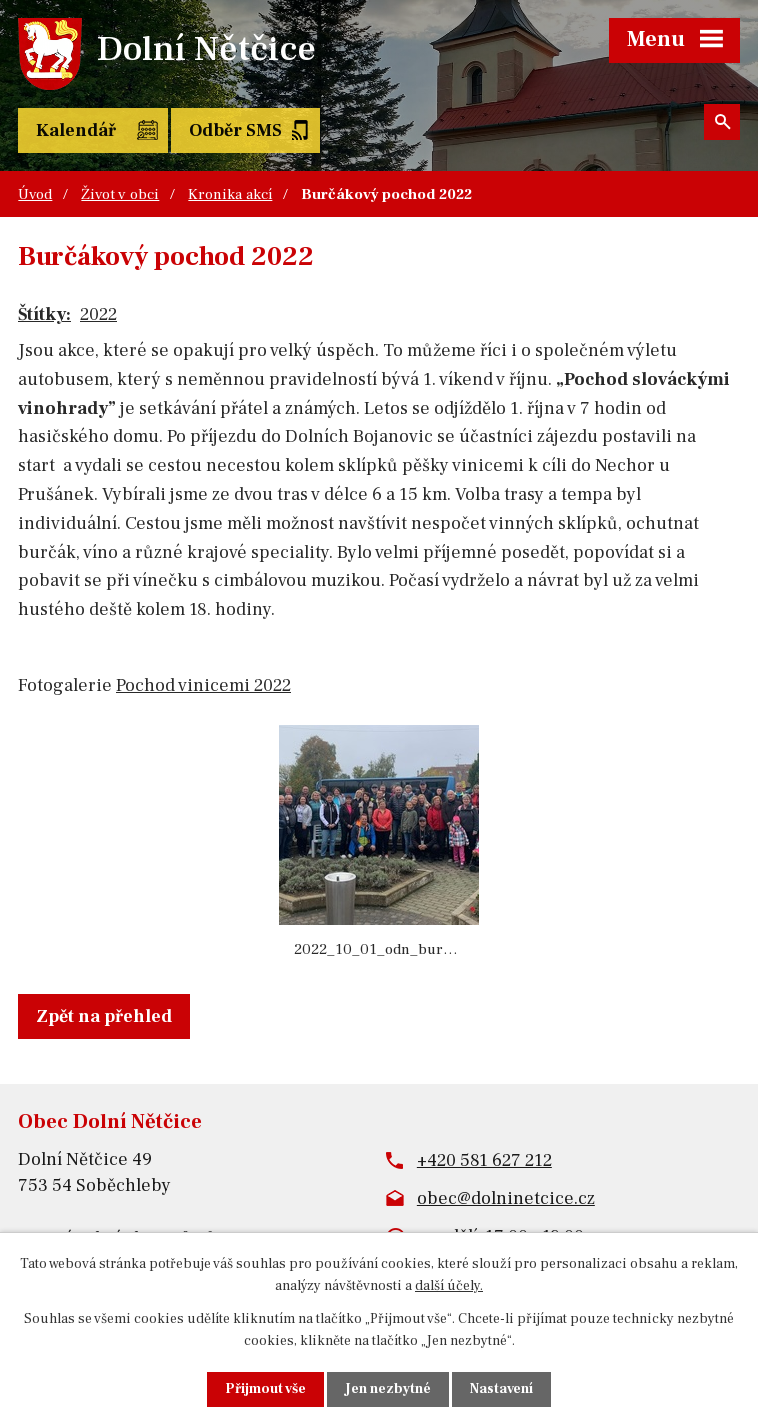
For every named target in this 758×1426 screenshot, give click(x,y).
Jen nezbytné (388, 1389)
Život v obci (120, 194)
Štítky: (44, 314)
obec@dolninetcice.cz (506, 1198)
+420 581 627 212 (484, 1160)
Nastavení (501, 1389)
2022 (98, 314)
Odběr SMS (235, 130)
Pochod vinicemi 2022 (203, 685)
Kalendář (76, 130)
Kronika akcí (230, 194)
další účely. (449, 1286)
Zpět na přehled (104, 1016)
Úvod (35, 194)
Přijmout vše (265, 1389)
